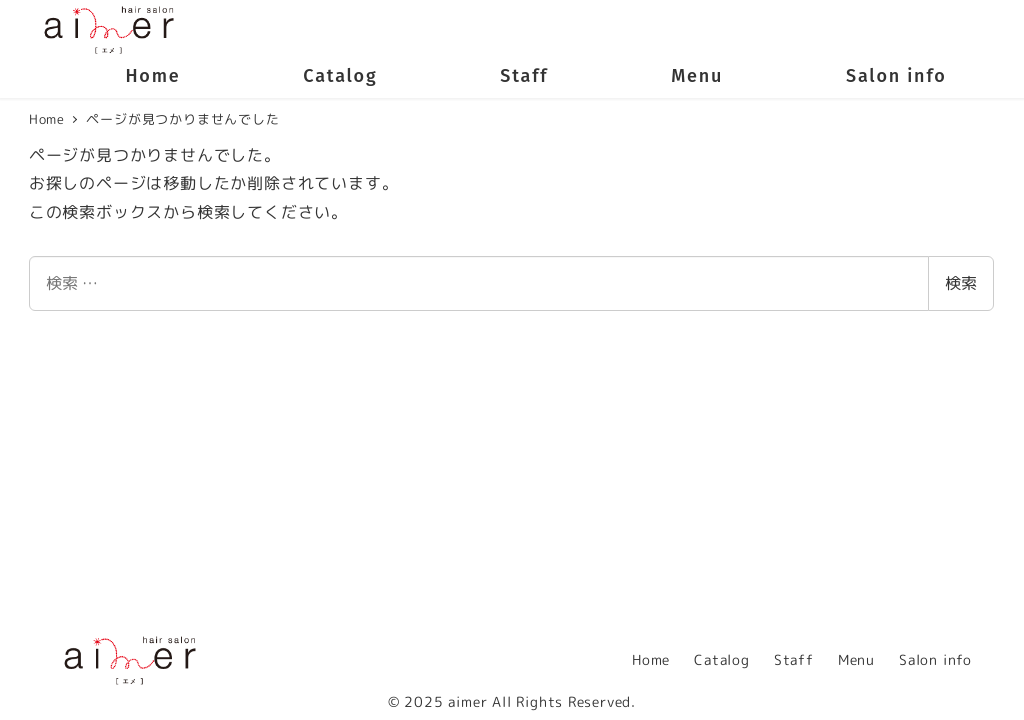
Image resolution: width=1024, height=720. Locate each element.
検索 (961, 283)
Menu (856, 660)
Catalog (722, 660)
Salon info (935, 660)
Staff (794, 660)
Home (651, 660)
